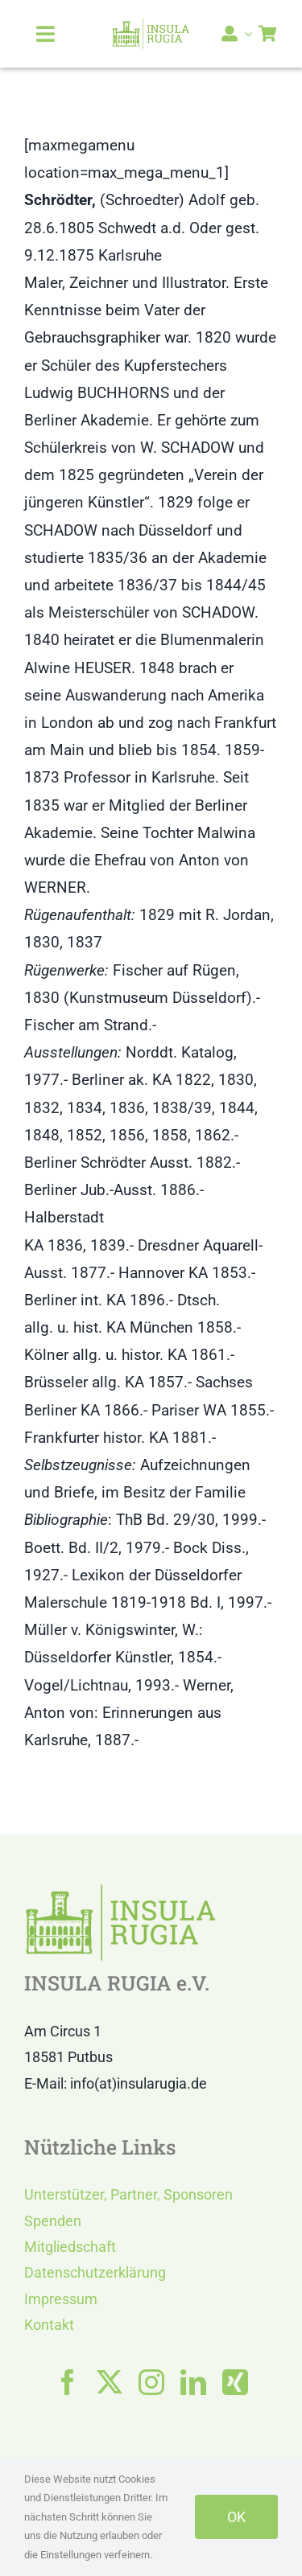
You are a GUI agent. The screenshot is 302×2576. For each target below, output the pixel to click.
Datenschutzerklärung (95, 2272)
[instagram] (151, 2382)
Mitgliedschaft (70, 2246)
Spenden (52, 2220)
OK (236, 2516)
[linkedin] (193, 2382)
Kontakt (49, 2324)
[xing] (235, 2382)
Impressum (60, 2298)
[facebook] (68, 2382)
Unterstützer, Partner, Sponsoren (128, 2194)
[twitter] (109, 2382)
